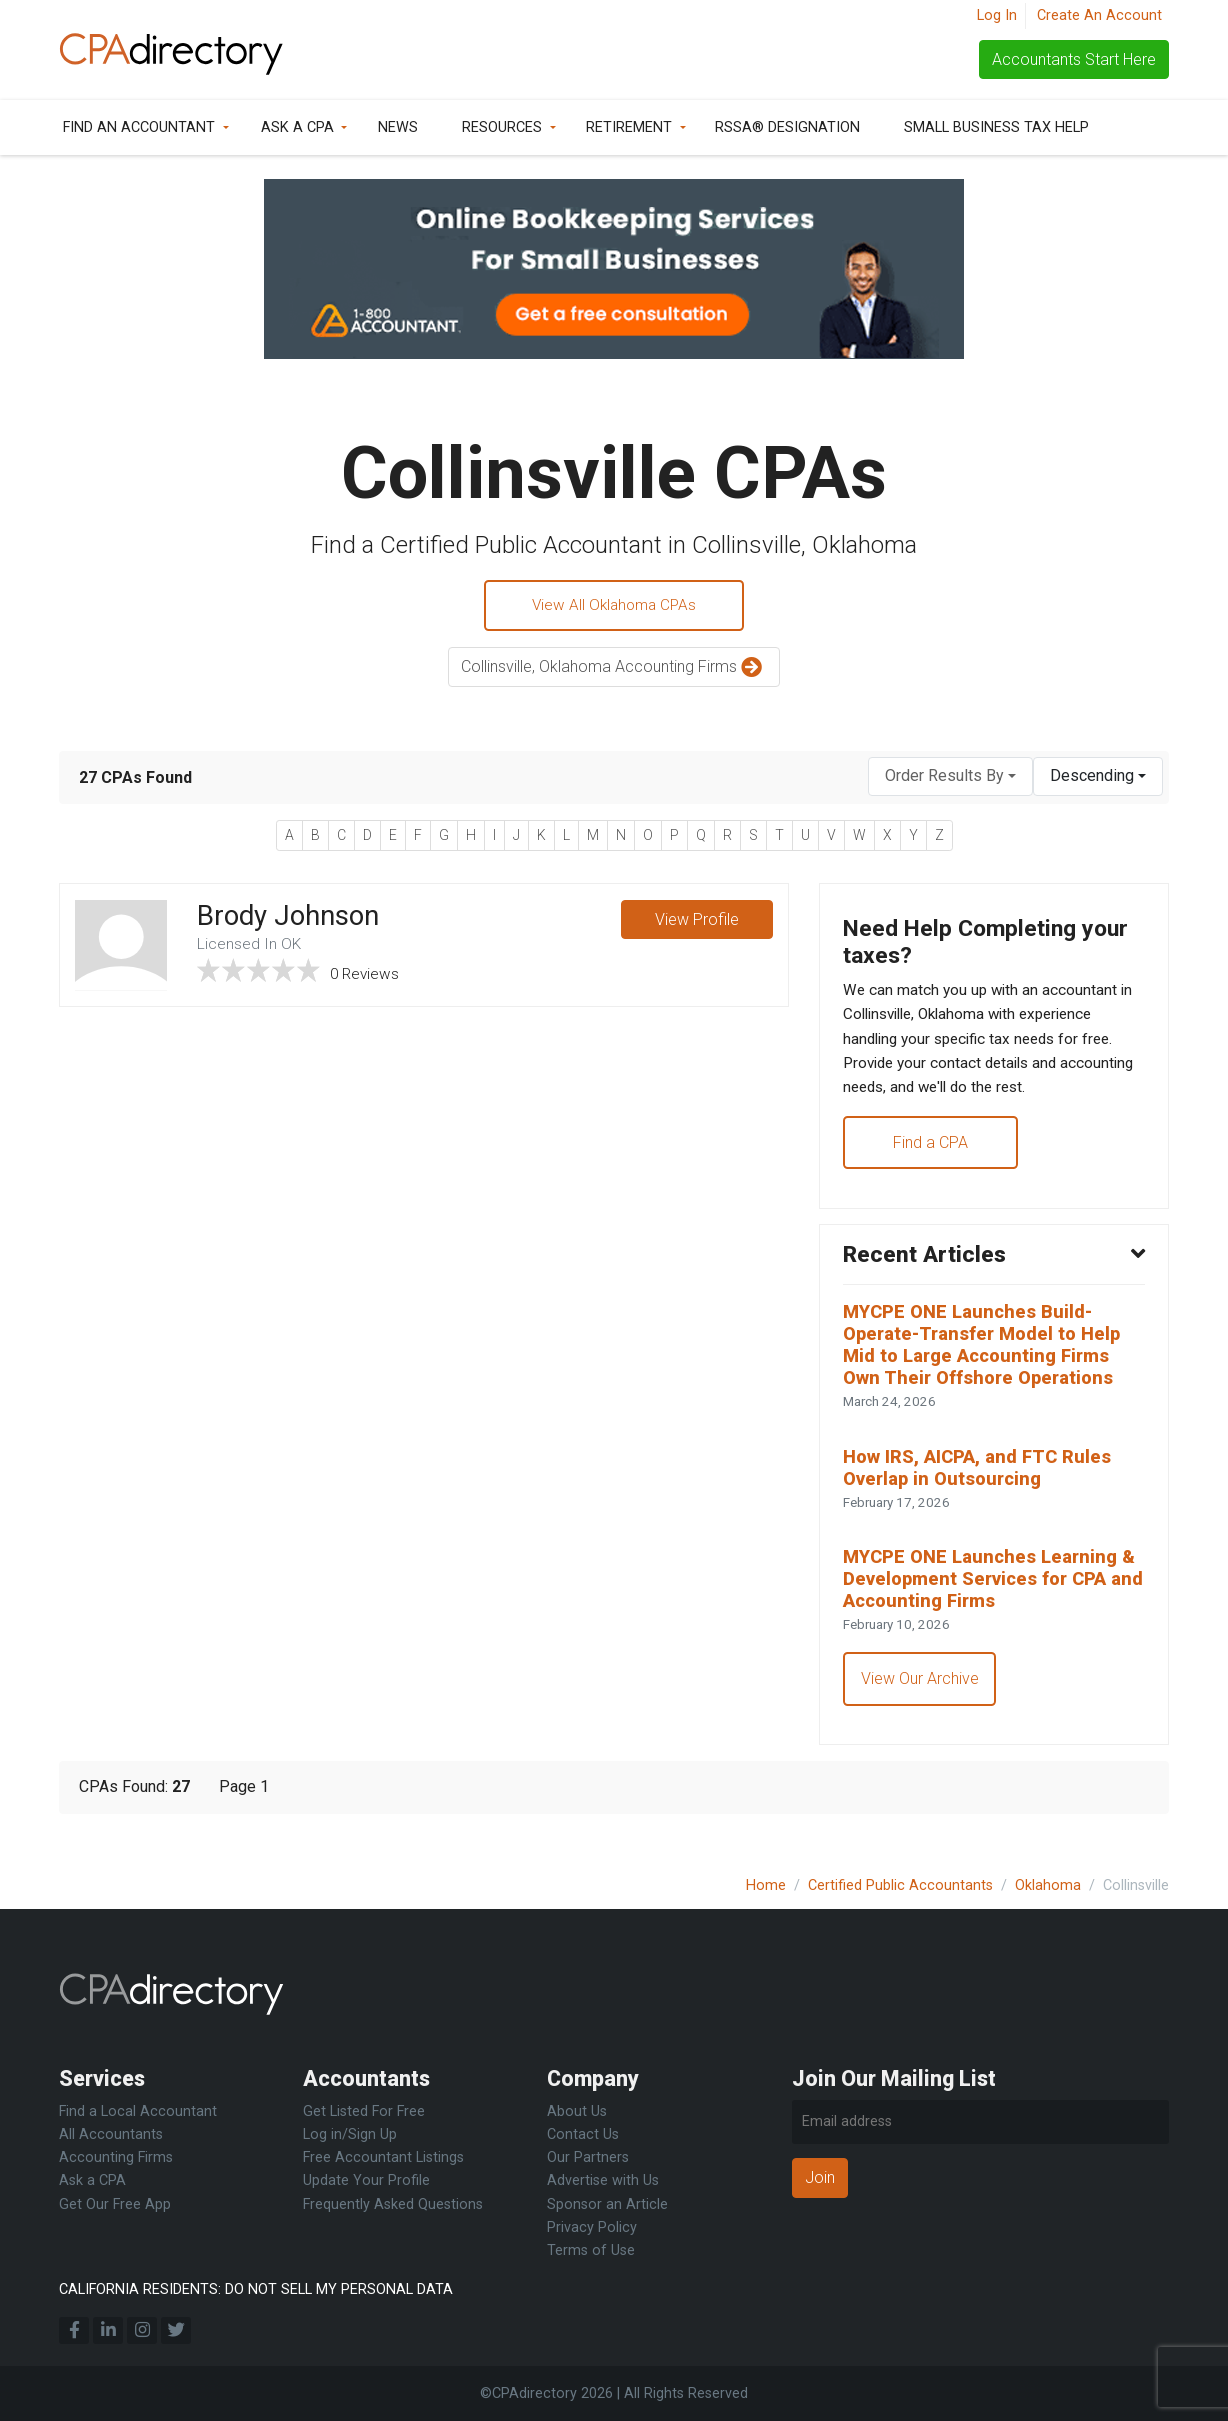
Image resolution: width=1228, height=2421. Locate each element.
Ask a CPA (297, 127)
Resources (502, 127)
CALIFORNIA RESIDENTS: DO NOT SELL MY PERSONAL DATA (256, 2289)
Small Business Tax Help (996, 127)
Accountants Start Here (1074, 59)
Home (766, 1885)
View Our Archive (921, 1707)
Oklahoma (1048, 1885)
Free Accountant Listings (383, 2157)
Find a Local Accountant (138, 2111)
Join (820, 2177)
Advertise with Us (603, 2180)
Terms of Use (591, 2250)
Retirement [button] (629, 127)
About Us (577, 2111)
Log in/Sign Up (350, 2134)
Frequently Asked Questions (393, 2204)
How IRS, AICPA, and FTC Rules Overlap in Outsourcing (982, 1490)
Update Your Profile (366, 2180)
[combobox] (950, 778)
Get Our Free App (115, 2204)
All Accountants (111, 2134)
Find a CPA (931, 1154)
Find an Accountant (139, 127)
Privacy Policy (592, 2227)
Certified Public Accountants (900, 1885)
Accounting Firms (116, 2157)
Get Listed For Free (364, 2111)
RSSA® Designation (787, 127)
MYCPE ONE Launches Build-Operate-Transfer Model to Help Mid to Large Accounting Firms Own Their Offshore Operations (989, 1363)
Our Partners (588, 2157)
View (696, 923)
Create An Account (1099, 15)
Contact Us (583, 2134)
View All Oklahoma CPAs (614, 606)
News (398, 127)
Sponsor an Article (607, 2204)
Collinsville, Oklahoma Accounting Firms (614, 670)
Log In (997, 15)
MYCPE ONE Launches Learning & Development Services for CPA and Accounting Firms (991, 1605)
